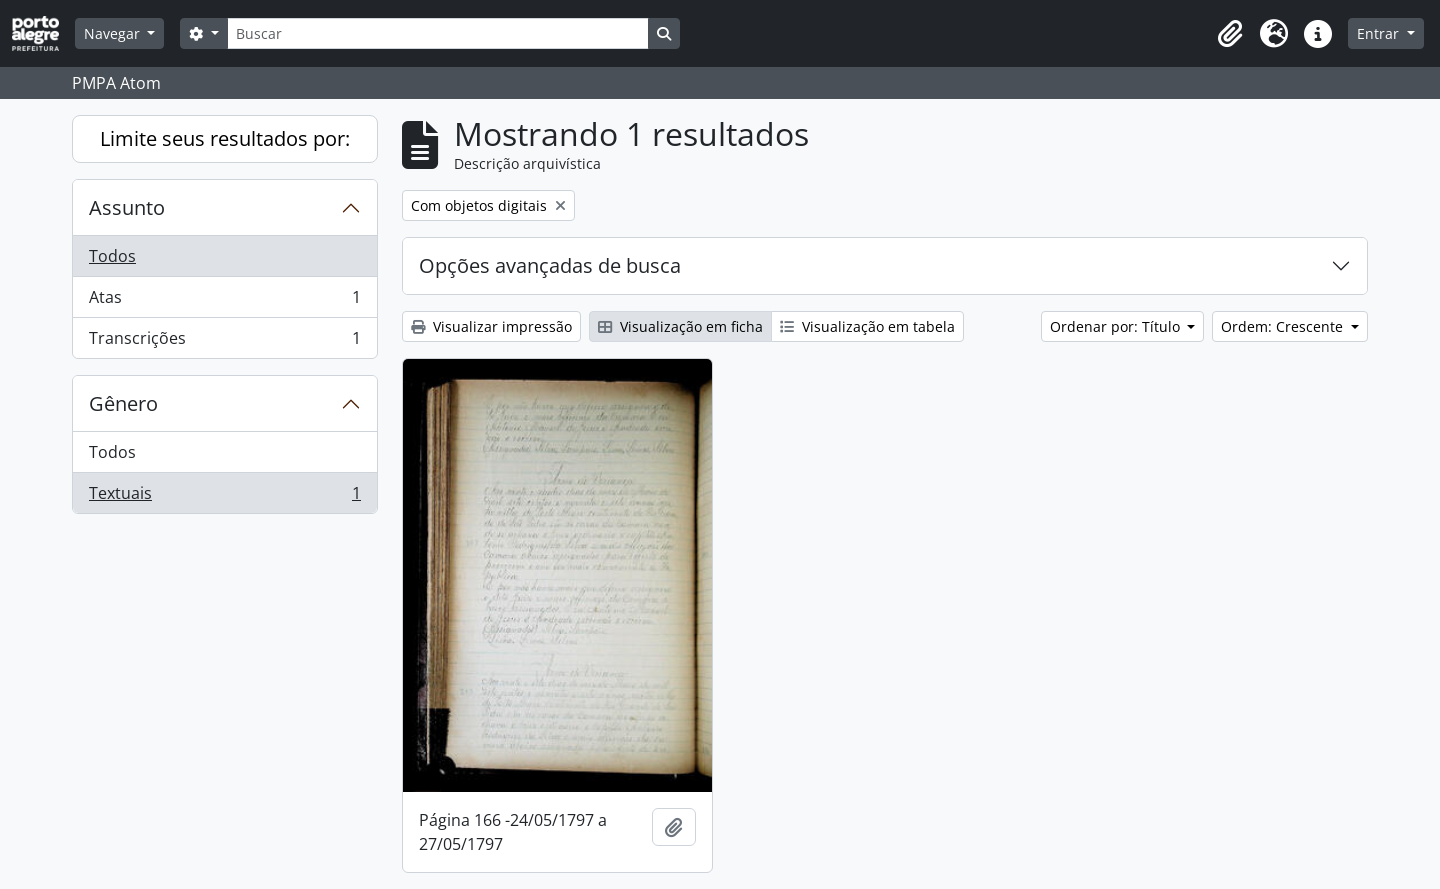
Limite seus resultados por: (225, 138)
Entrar (1380, 33)
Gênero (123, 403)
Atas (224, 301)
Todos (112, 256)
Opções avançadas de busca (550, 265)
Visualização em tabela (867, 326)
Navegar (114, 33)
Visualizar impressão (491, 326)
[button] (1230, 34)
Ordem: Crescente (1284, 326)
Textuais (224, 497)
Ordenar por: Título (1117, 326)
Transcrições (224, 342)
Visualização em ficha (680, 326)
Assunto (127, 207)
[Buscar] (438, 33)
